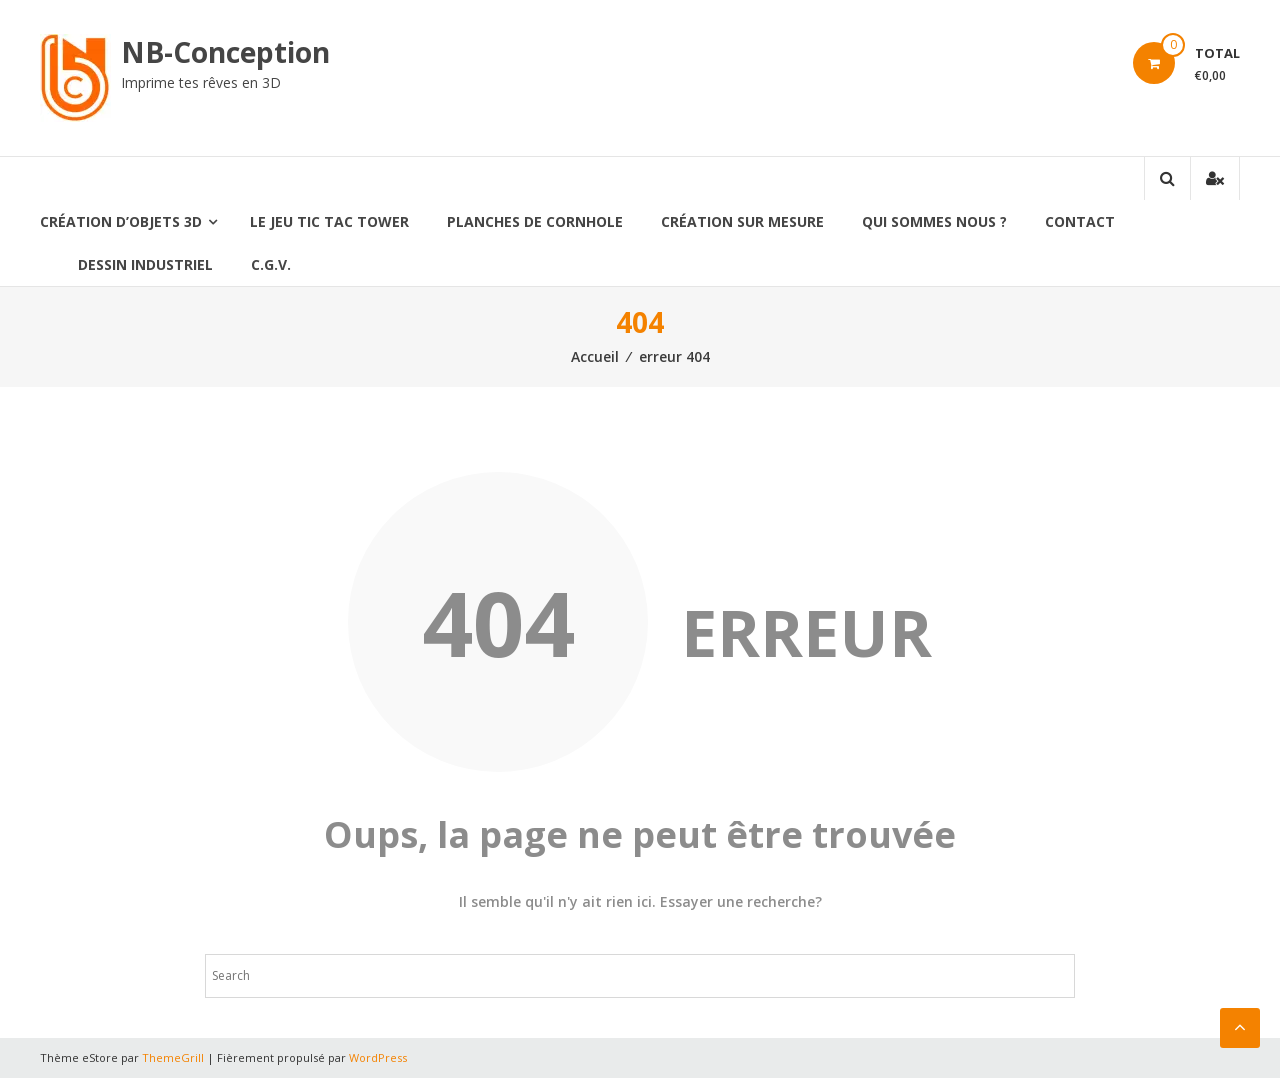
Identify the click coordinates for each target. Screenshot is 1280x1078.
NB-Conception (225, 52)
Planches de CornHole (535, 221)
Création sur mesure (742, 221)
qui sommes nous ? (934, 221)
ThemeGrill (173, 1057)
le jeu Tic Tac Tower (329, 221)
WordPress (378, 1057)
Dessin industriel (145, 264)
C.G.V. (271, 264)
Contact (1080, 221)
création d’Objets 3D (121, 221)
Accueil (595, 356)
